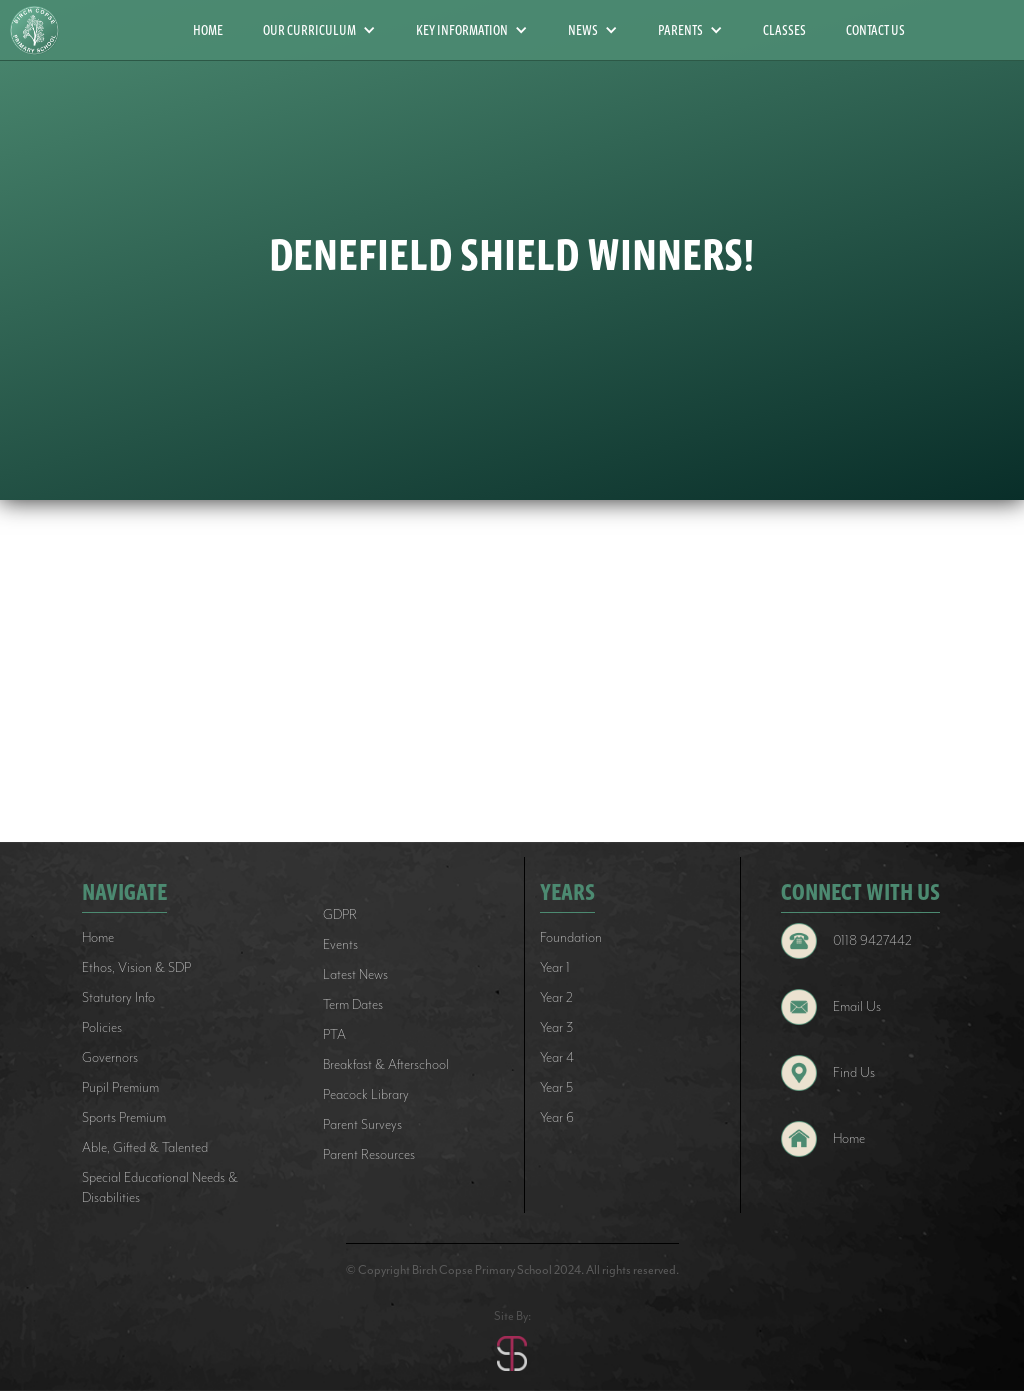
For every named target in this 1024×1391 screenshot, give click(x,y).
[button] (319, 30)
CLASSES (784, 30)
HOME (208, 30)
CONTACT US (875, 30)
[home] (42, 30)
